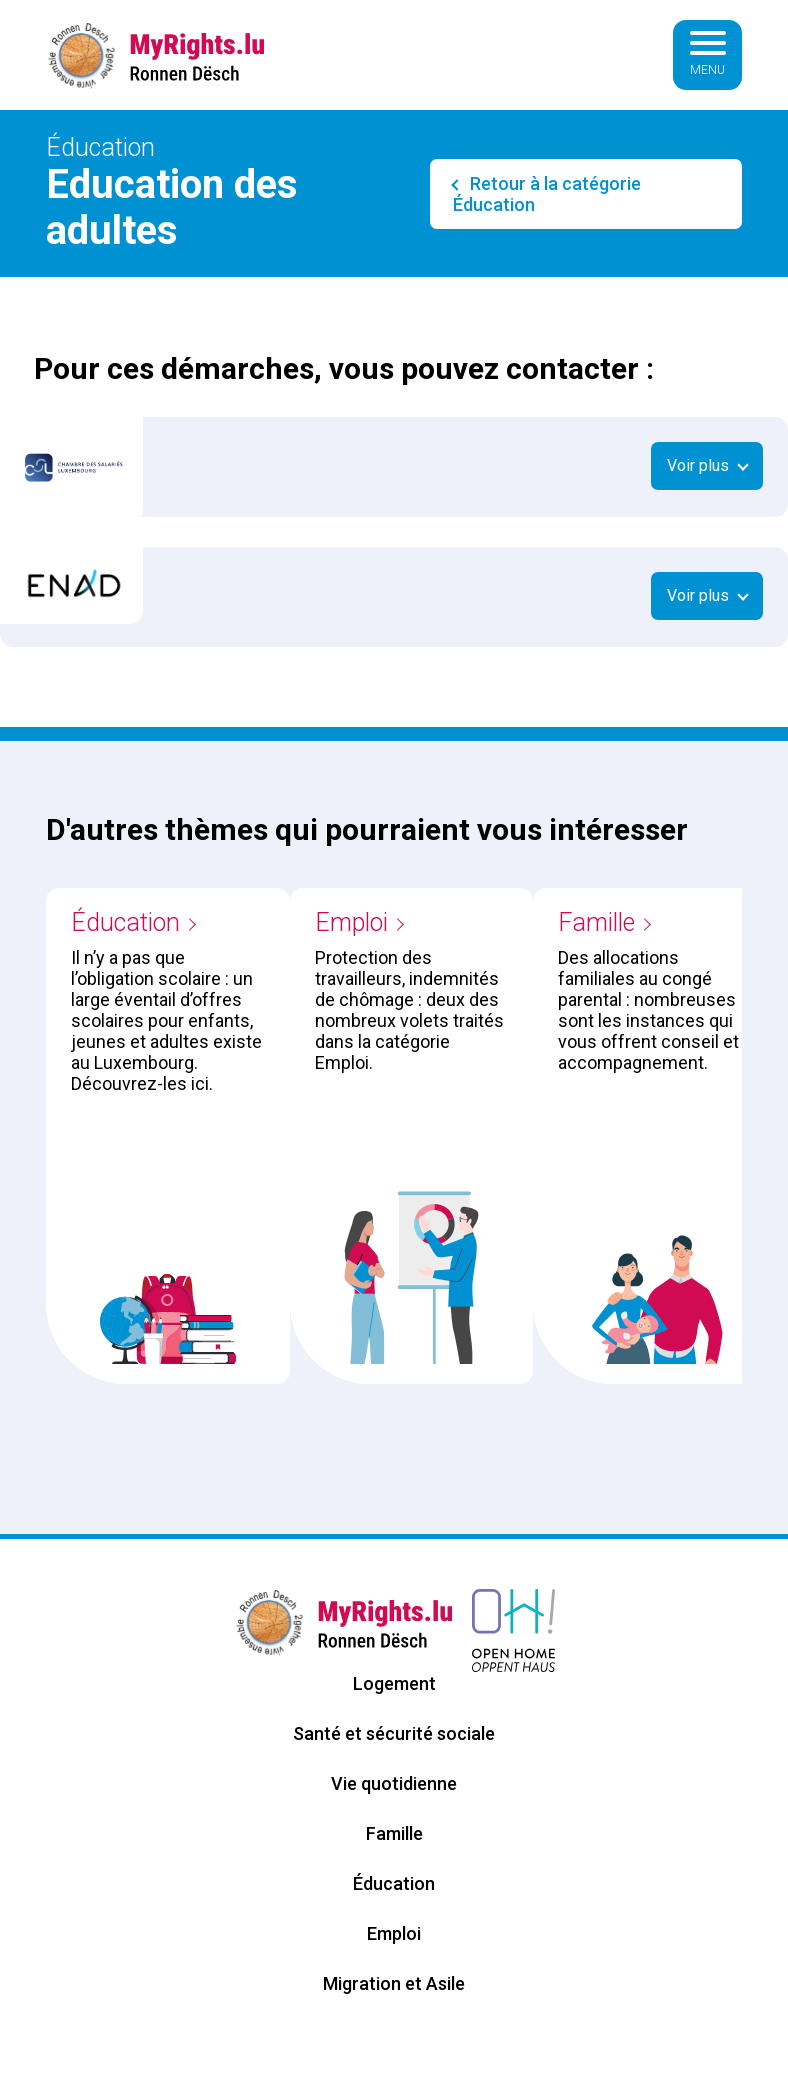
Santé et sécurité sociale (394, 1733)
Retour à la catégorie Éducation (547, 194)
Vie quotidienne (394, 1783)
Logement (394, 1683)
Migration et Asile (394, 1983)
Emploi (351, 922)
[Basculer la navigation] (708, 55)
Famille (596, 922)
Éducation (125, 922)
